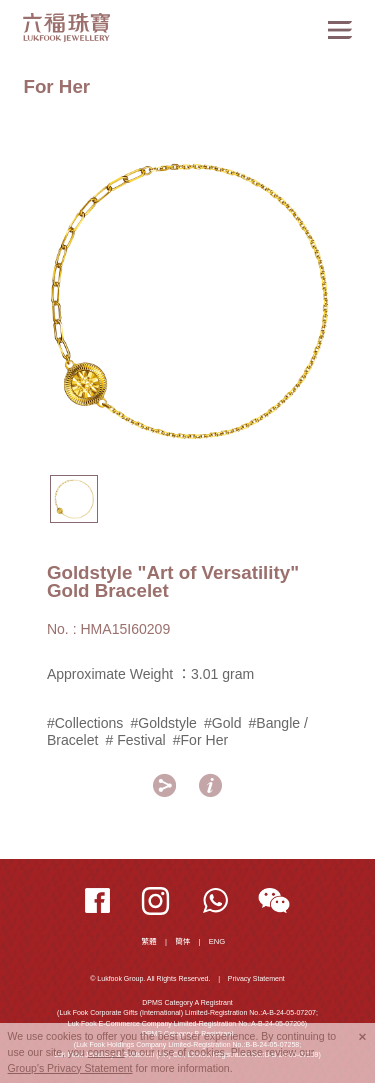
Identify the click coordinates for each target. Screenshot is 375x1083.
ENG (217, 941)
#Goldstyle (164, 723)
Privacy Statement (256, 978)
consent (106, 1052)
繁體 (149, 941)
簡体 (182, 941)
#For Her (200, 740)
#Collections (85, 723)
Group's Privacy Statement (70, 1068)
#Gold (222, 723)
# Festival (136, 740)
